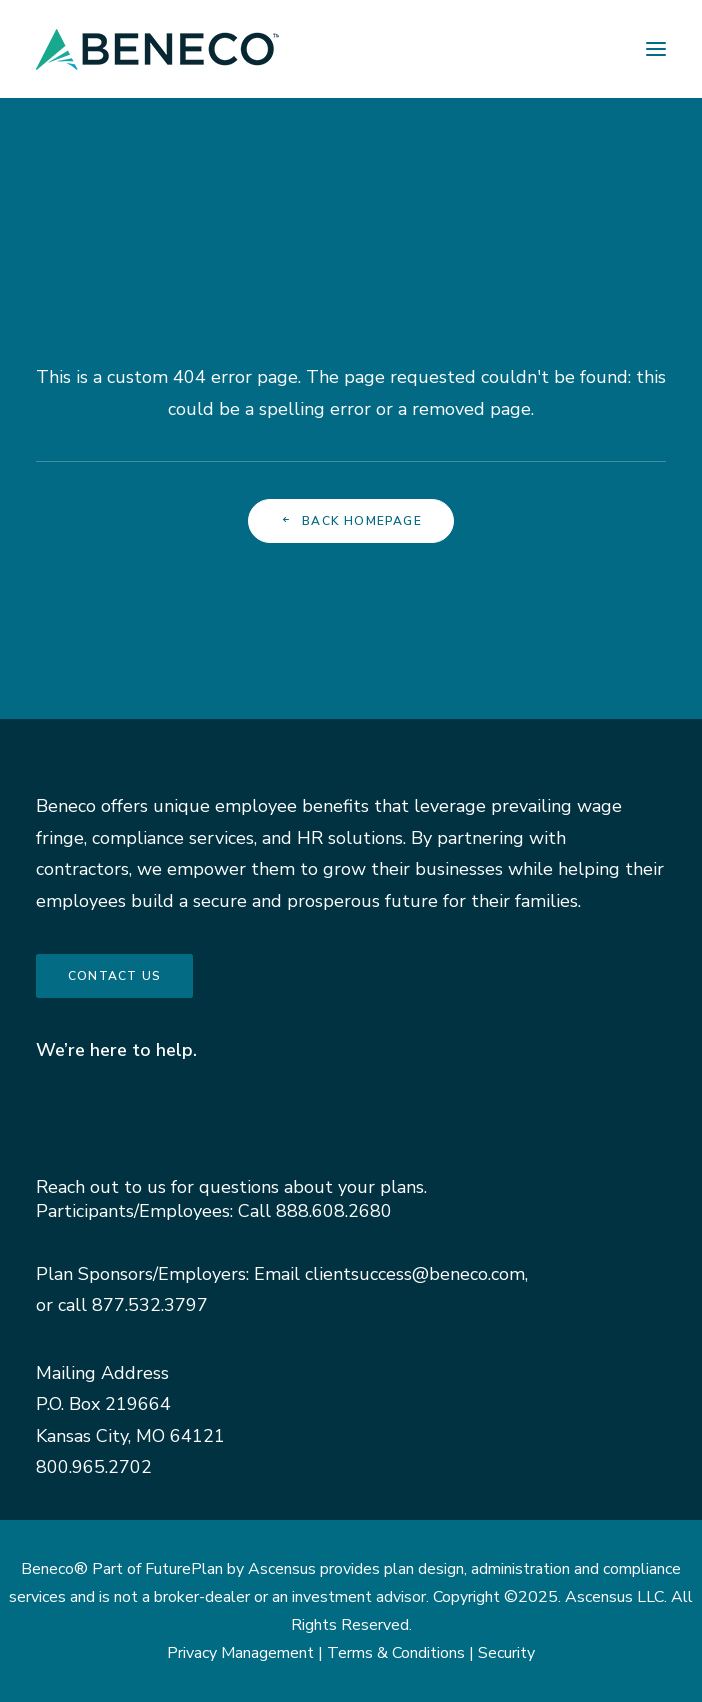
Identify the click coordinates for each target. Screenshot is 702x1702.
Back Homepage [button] (351, 521)
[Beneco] (157, 49)
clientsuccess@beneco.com (415, 1274)
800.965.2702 (94, 1467)
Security (506, 1653)
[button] (656, 49)
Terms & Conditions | (402, 1653)
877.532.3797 (150, 1305)
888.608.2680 (334, 1211)
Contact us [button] (114, 976)
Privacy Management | (247, 1653)
